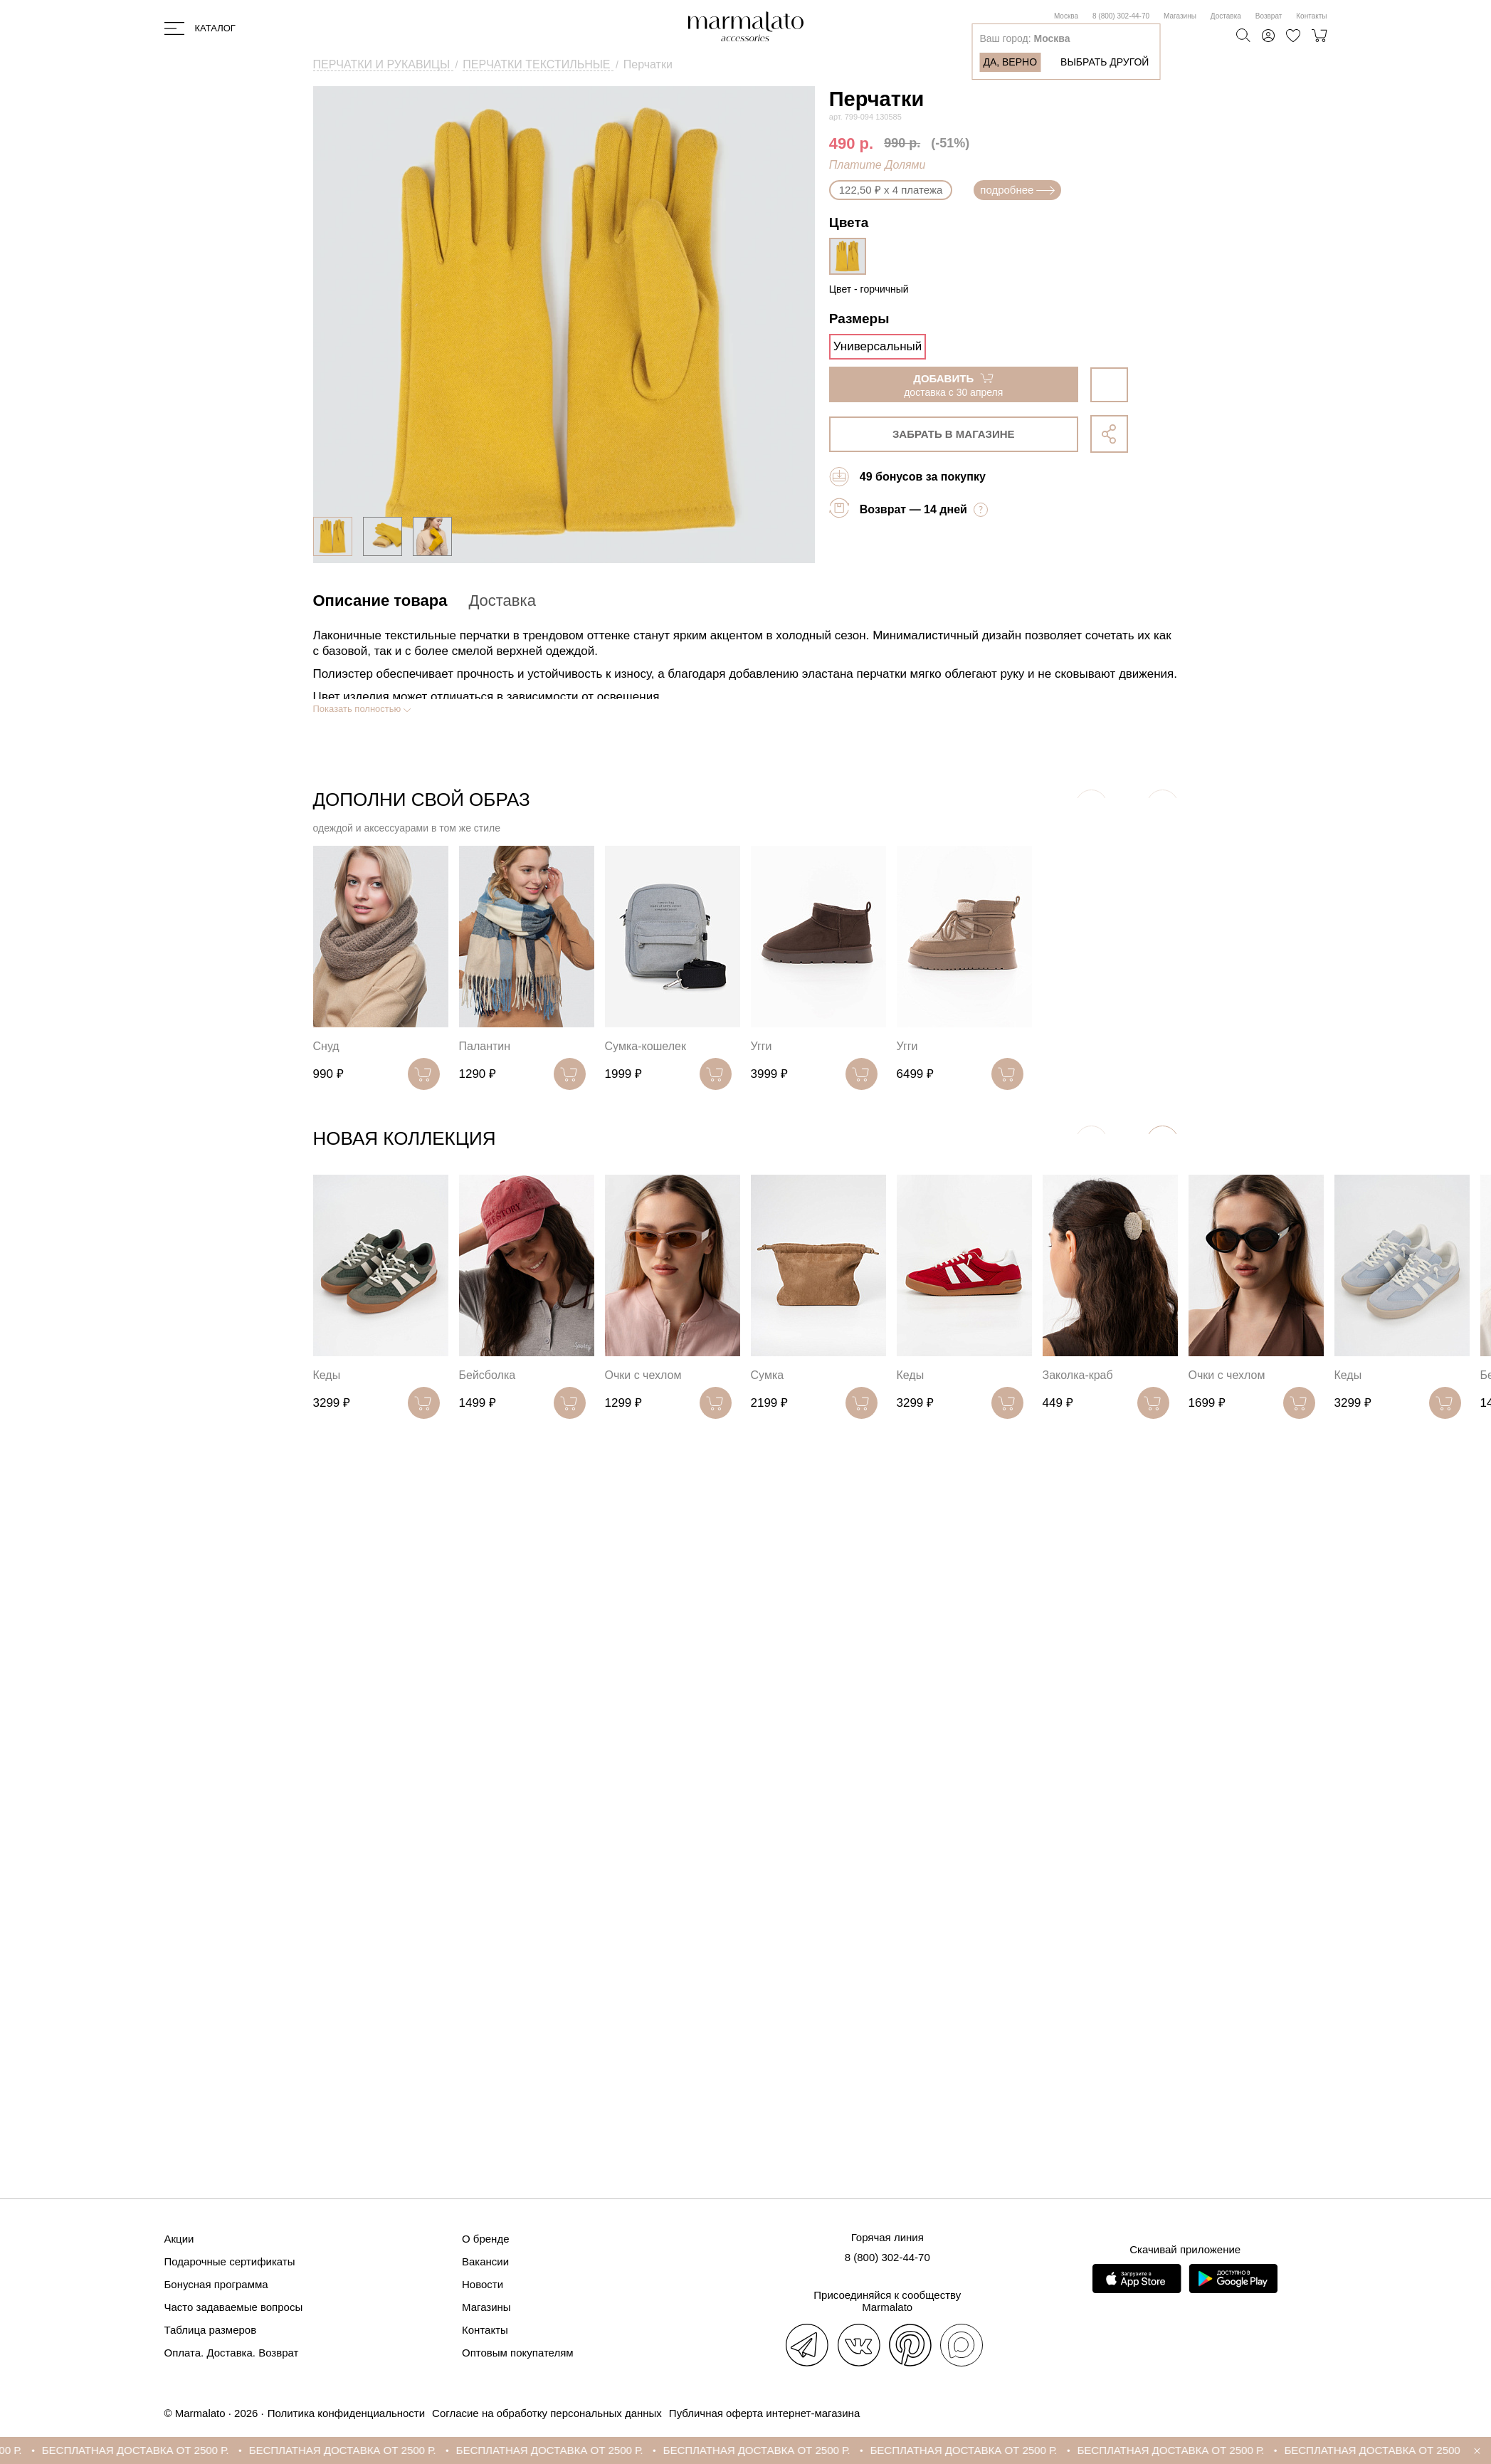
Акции (179, 2239)
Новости (482, 2284)
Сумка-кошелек (645, 1046)
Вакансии (485, 2261)
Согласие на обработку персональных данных (547, 2413)
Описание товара (380, 600)
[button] (1163, 1142)
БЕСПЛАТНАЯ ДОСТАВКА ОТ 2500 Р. (151, 2450)
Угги (761, 1046)
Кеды (327, 1375)
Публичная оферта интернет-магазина (764, 2413)
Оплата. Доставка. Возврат (231, 2353)
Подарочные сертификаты (229, 2261)
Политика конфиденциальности (346, 2413)
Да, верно (1010, 62)
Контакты (1311, 16)
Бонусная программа (216, 2284)
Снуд (326, 1046)
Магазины (1180, 16)
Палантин (485, 1046)
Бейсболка (487, 1375)
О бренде (486, 2239)
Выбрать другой (1104, 62)
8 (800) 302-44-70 (1120, 16)
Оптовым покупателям (518, 2353)
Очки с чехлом (643, 1375)
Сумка (767, 1375)
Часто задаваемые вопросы (233, 2307)
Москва (1066, 16)
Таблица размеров (210, 2330)
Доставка (1226, 16)
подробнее (1017, 190)
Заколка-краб (1078, 1375)
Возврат (1268, 16)
